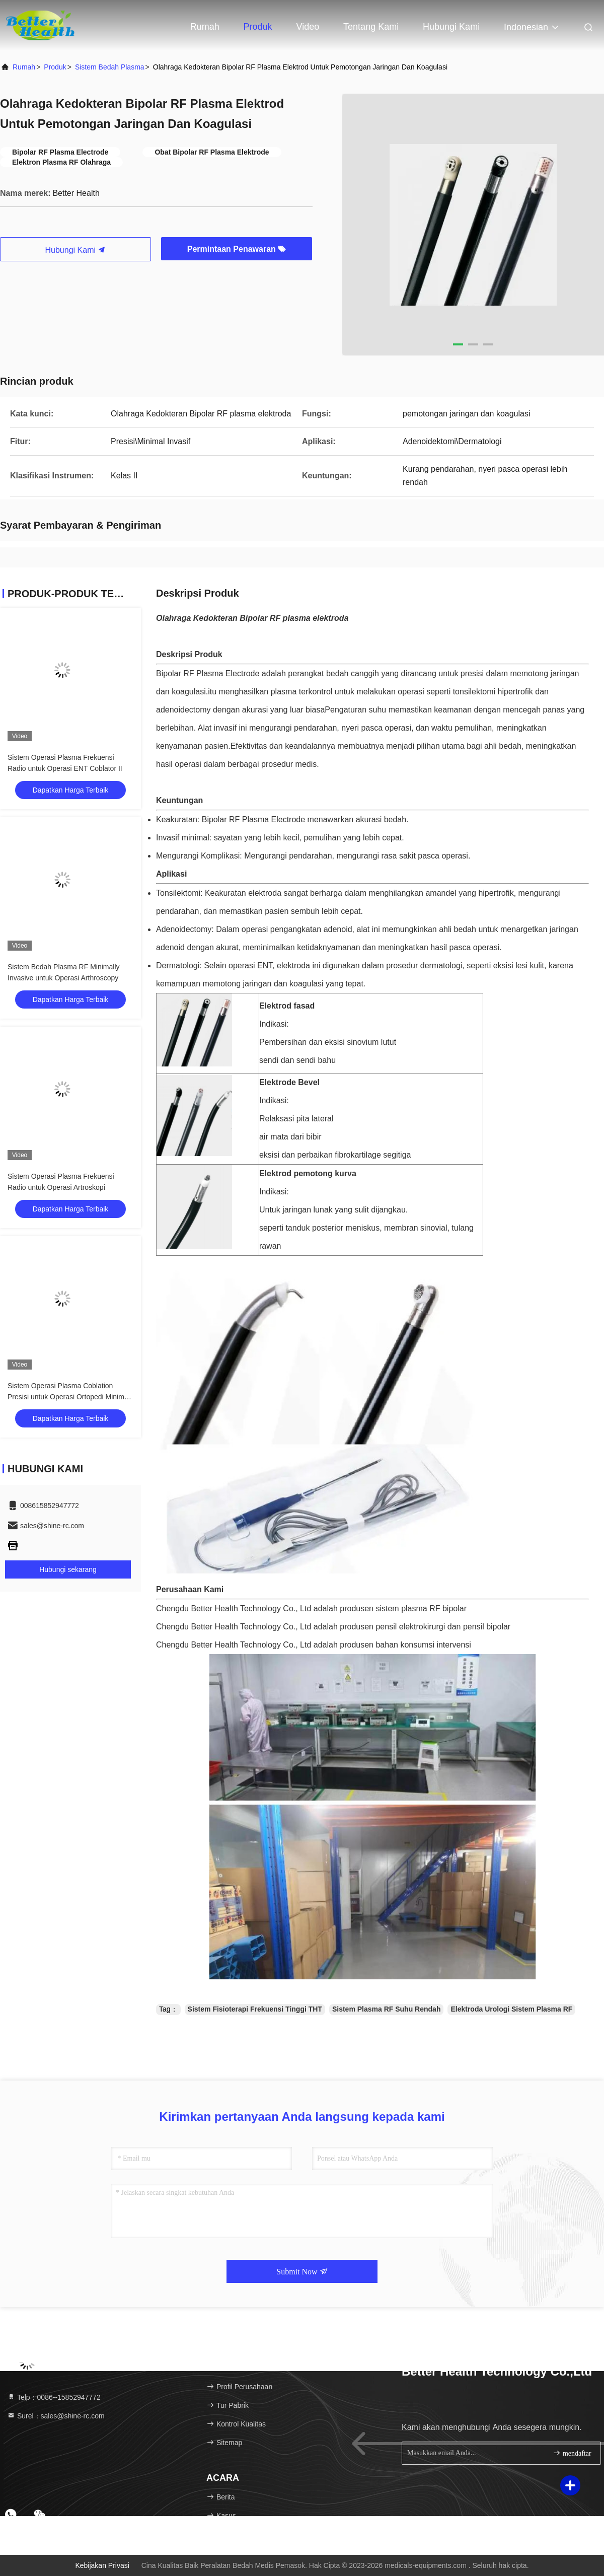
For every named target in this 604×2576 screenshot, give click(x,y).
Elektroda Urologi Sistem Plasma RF (511, 2009)
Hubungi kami (451, 27)
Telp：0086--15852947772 (54, 2397)
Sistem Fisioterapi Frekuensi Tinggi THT (255, 2009)
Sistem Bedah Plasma (109, 67)
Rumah (204, 27)
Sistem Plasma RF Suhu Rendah (386, 2009)
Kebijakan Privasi (102, 2565)
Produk (258, 27)
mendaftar (572, 2453)
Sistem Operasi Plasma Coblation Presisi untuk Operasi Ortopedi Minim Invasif (66, 1397)
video (307, 27)
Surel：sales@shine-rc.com (56, 2416)
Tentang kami (371, 27)
